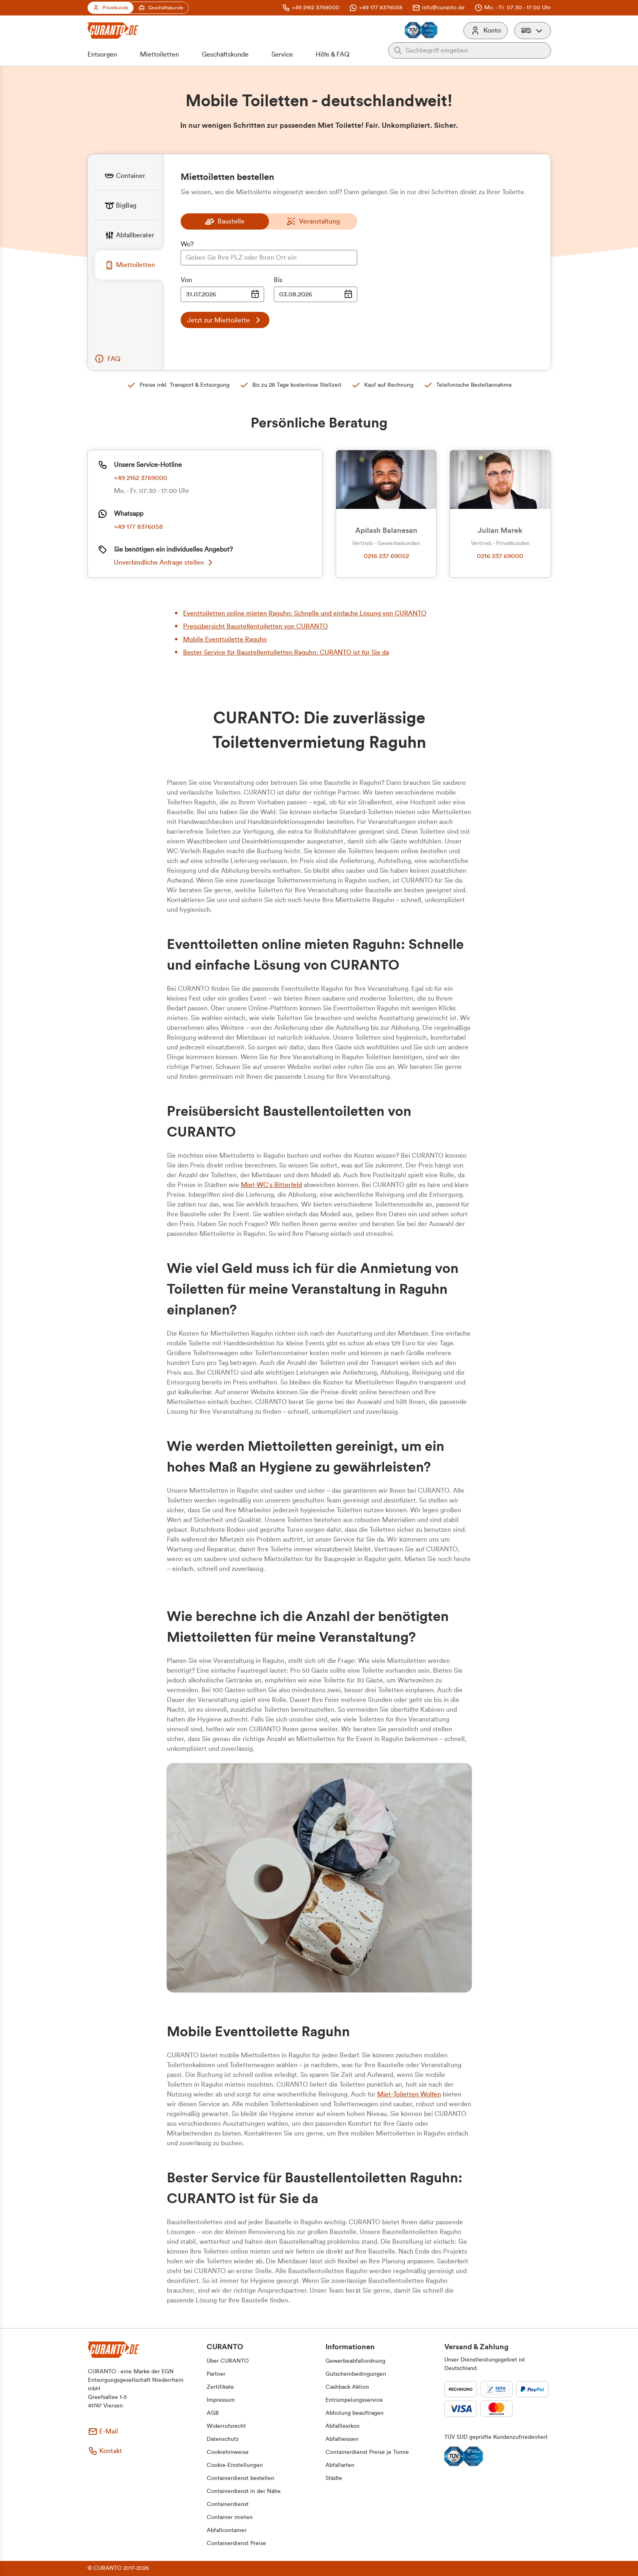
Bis (278, 280)
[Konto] (485, 30)
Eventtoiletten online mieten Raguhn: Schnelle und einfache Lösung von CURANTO (304, 613)
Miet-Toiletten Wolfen (409, 2094)
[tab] (129, 176)
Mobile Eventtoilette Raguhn (225, 639)
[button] (532, 30)
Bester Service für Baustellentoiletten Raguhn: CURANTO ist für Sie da (286, 652)
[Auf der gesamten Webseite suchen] (476, 50)
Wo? (187, 244)
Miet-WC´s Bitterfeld (271, 1185)
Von (186, 280)
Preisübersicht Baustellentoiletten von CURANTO (255, 626)
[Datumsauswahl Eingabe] (222, 294)
